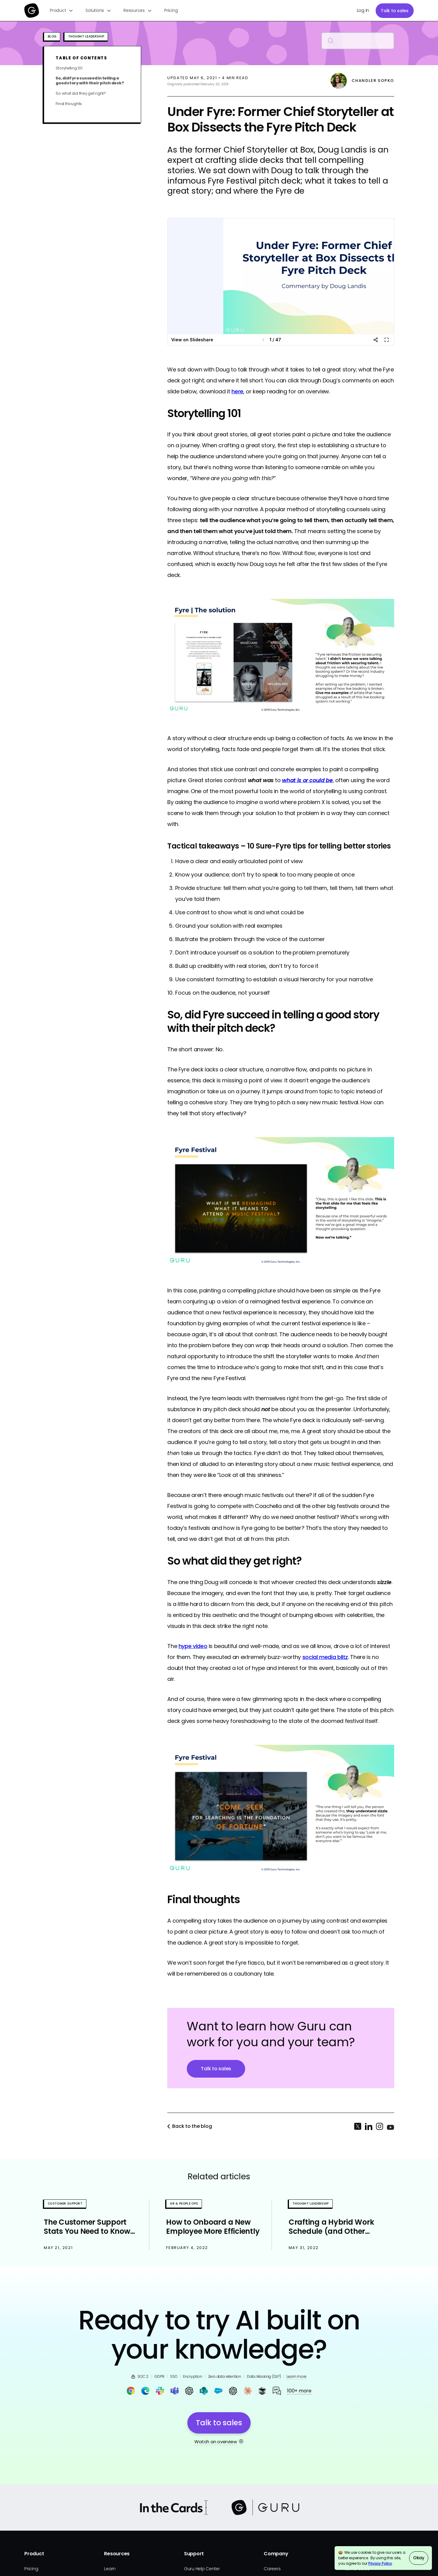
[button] (61, 10)
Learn (110, 2569)
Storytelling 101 (69, 68)
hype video (193, 1646)
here (237, 391)
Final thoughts (69, 103)
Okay (418, 2558)
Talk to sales (394, 11)
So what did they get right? (81, 93)
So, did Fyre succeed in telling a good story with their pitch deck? (90, 81)
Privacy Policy (380, 2563)
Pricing (171, 10)
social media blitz (325, 1657)
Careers (272, 2569)
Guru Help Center (202, 2569)
